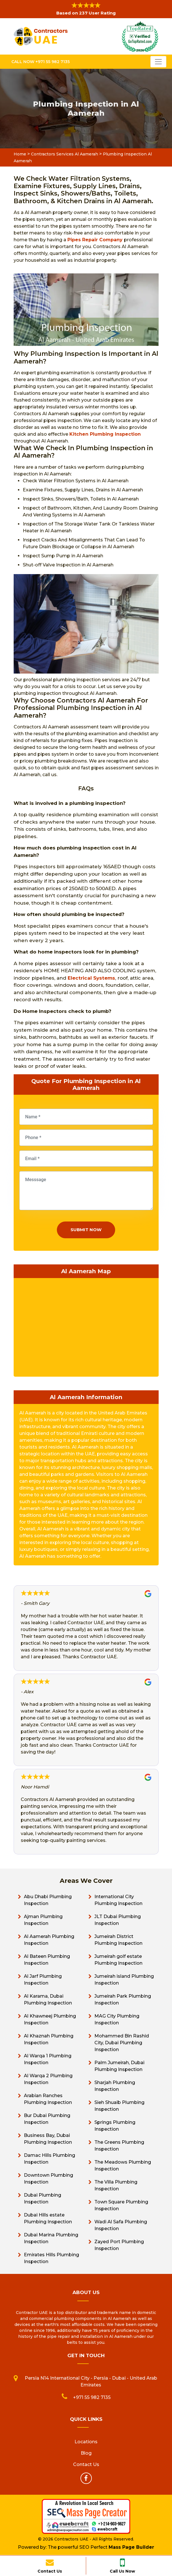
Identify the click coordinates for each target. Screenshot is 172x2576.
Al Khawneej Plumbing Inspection (50, 2019)
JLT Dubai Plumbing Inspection (117, 1920)
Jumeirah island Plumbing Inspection (124, 1979)
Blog (86, 2453)
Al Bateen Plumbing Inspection (47, 1960)
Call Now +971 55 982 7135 (40, 61)
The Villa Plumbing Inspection (115, 2185)
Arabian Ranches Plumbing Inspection (48, 2099)
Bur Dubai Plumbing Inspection (47, 2119)
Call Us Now (122, 2565)
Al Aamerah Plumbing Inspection (49, 1940)
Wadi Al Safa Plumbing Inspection (120, 2225)
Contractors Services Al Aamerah (64, 154)
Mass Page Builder (131, 2547)
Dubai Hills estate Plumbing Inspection (48, 2218)
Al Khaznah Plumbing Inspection (48, 2039)
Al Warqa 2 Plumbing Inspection (48, 2079)
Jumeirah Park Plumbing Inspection (122, 1999)
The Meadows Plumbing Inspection (122, 2165)
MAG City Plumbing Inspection (116, 2019)
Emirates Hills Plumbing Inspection (51, 2258)
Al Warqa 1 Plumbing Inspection (47, 2059)
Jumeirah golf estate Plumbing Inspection (118, 1960)
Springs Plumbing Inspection (114, 2126)
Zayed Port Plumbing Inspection (119, 2245)
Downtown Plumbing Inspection (48, 2178)
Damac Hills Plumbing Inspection (49, 2159)
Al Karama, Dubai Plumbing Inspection (48, 1999)
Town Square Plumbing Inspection (121, 2205)
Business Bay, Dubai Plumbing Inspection (48, 2139)
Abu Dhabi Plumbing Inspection (48, 1900)
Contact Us (50, 2565)
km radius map (86, 1326)
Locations (86, 2441)
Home (20, 154)
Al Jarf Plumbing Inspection (43, 1979)
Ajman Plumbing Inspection (43, 1920)
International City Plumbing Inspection (118, 1900)
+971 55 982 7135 (92, 2397)
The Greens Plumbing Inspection (119, 2145)
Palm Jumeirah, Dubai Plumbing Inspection (119, 2066)
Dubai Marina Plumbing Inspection (51, 2238)
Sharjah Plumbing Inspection (114, 2086)
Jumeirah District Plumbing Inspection (118, 1940)
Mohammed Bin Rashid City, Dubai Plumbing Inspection (121, 2042)
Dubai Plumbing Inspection (42, 2198)
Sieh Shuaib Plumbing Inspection (119, 2106)
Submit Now (86, 1229)
